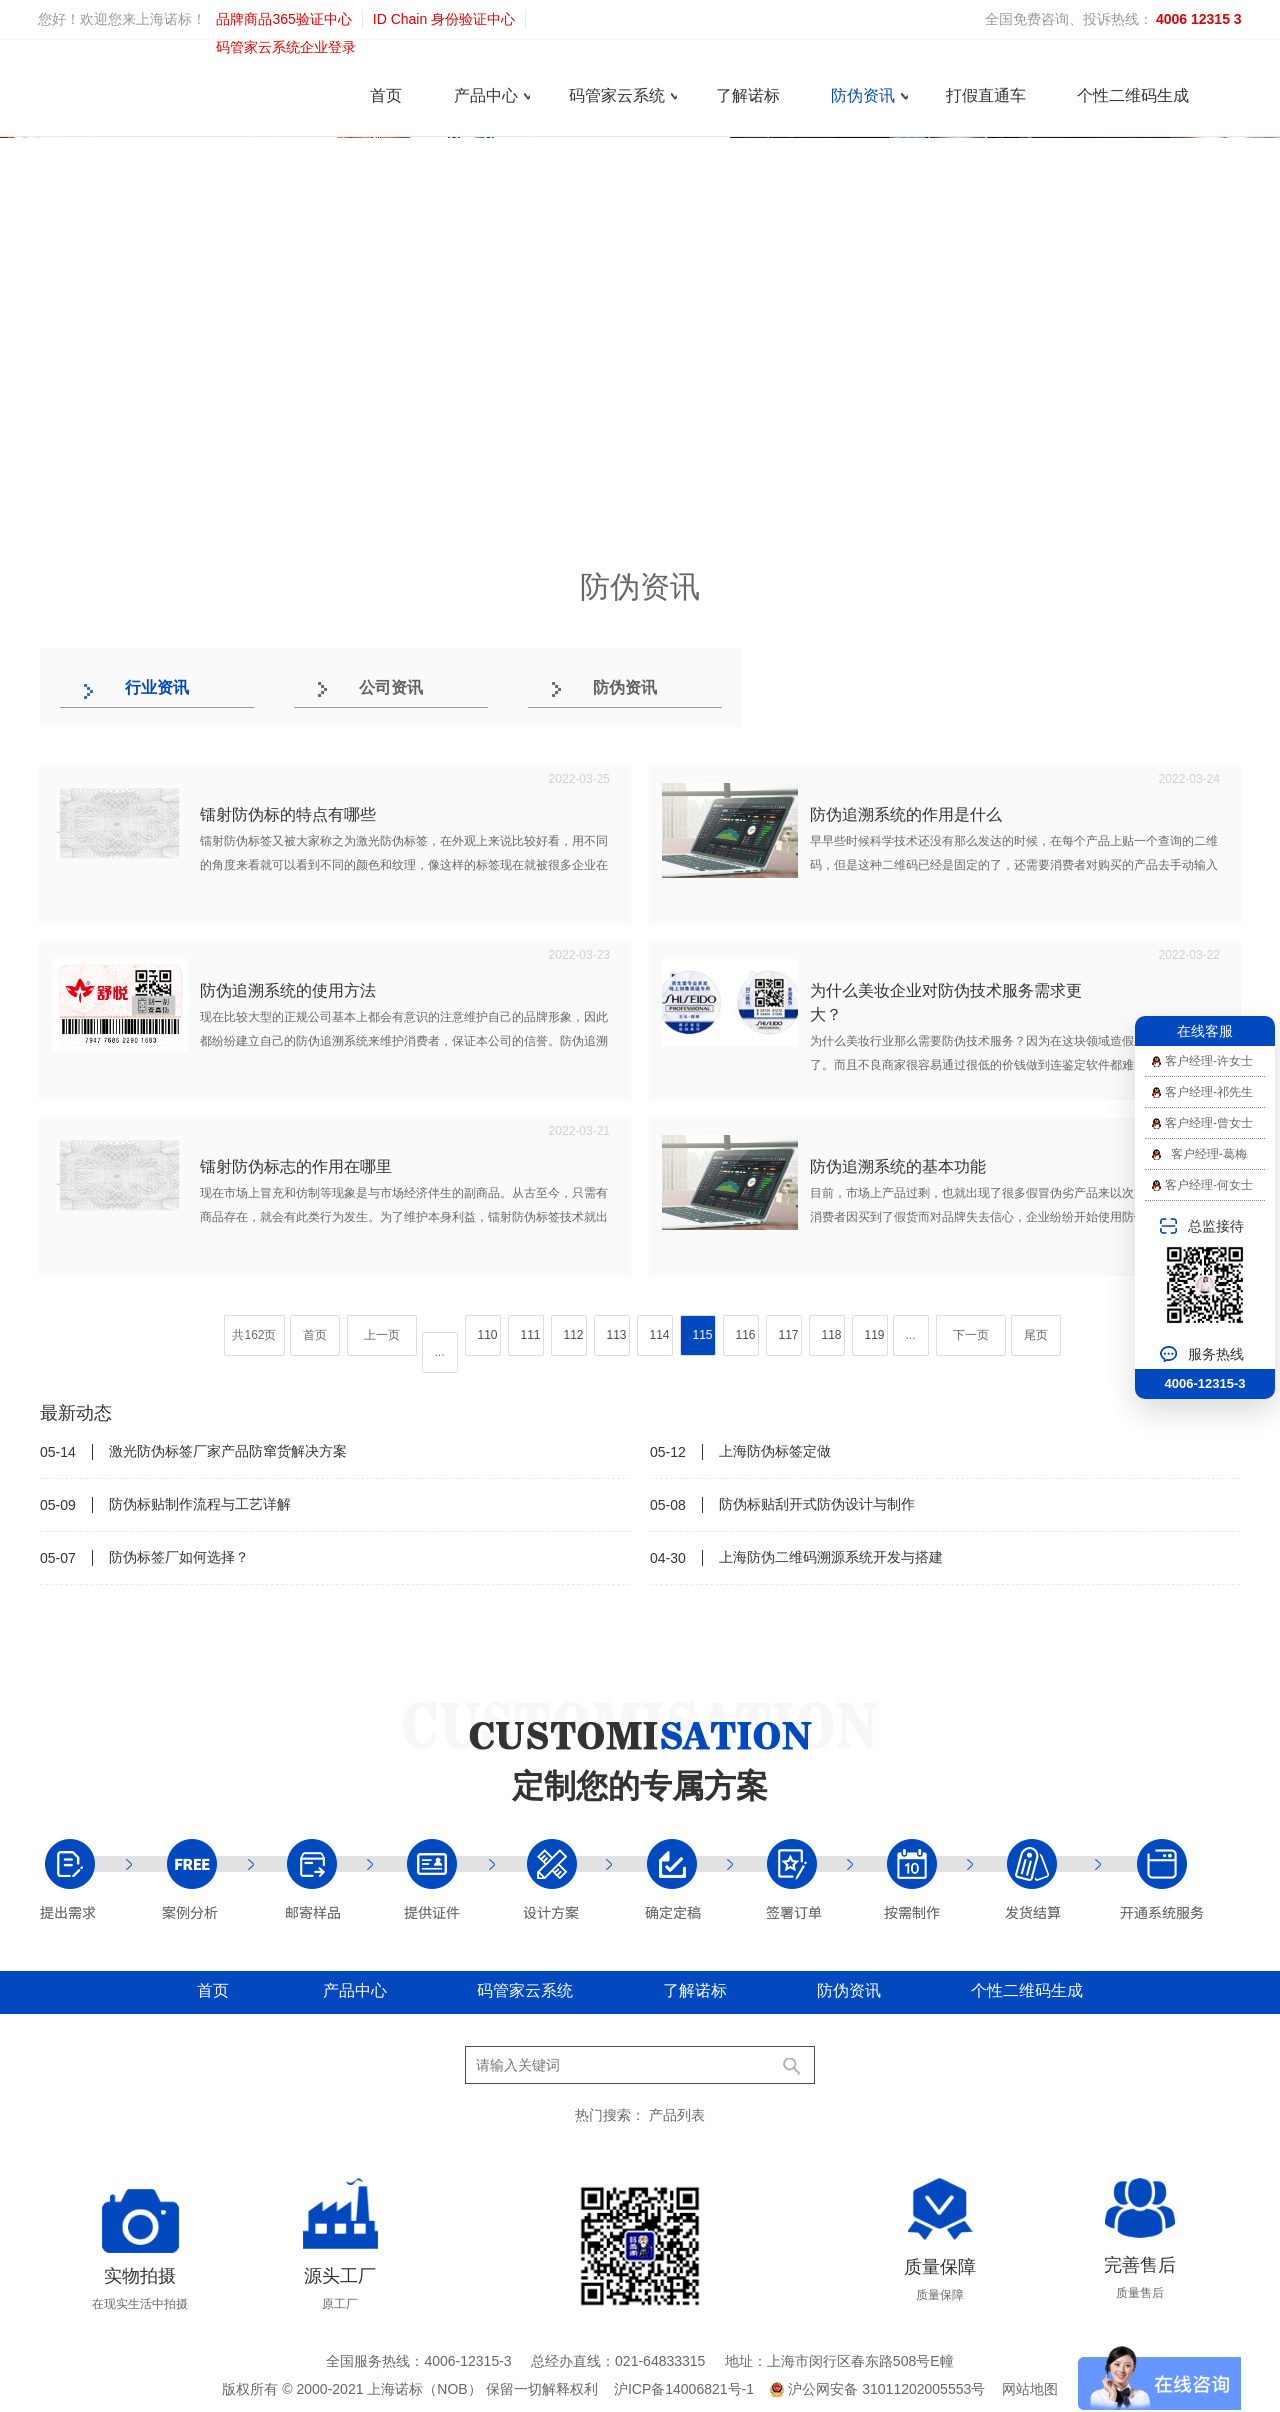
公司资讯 (391, 687)
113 (617, 1335)
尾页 (1036, 1335)
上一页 (382, 1335)
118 (832, 1335)
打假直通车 (986, 95)
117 (789, 1335)
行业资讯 (157, 687)
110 (488, 1335)
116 (746, 1335)
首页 (386, 95)
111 (531, 1335)
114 (660, 1335)
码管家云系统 (617, 95)
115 (703, 1335)
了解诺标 (748, 95)
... (440, 1352)
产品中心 (486, 95)
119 (875, 1335)
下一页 (971, 1335)
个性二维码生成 (1133, 95)
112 (574, 1335)
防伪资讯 (863, 95)
